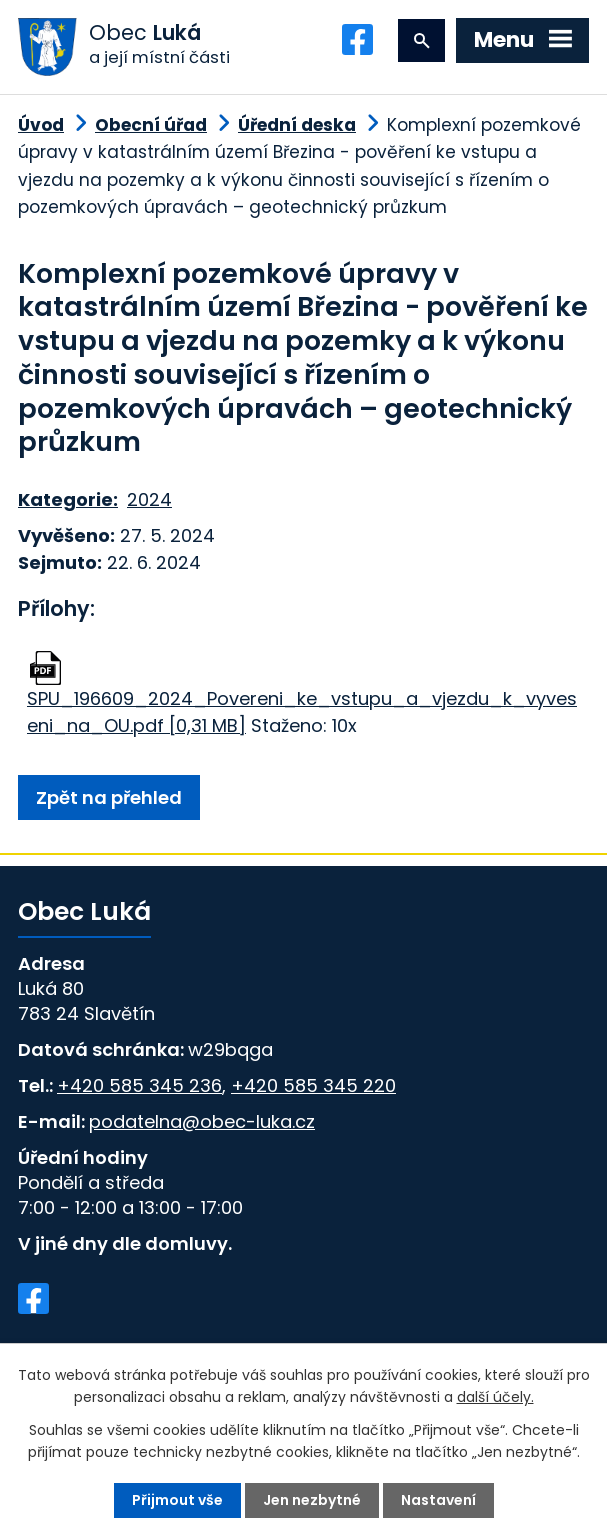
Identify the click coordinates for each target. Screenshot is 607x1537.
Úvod (41, 125)
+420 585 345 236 (139, 1085)
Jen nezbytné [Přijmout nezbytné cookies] (312, 1500)
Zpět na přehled (109, 797)
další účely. (495, 1397)
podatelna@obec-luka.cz (202, 1121)
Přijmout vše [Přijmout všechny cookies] (177, 1500)
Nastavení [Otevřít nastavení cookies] (438, 1500)
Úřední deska (297, 125)
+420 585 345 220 (313, 1085)
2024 (149, 499)
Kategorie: (68, 499)
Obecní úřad (151, 125)
